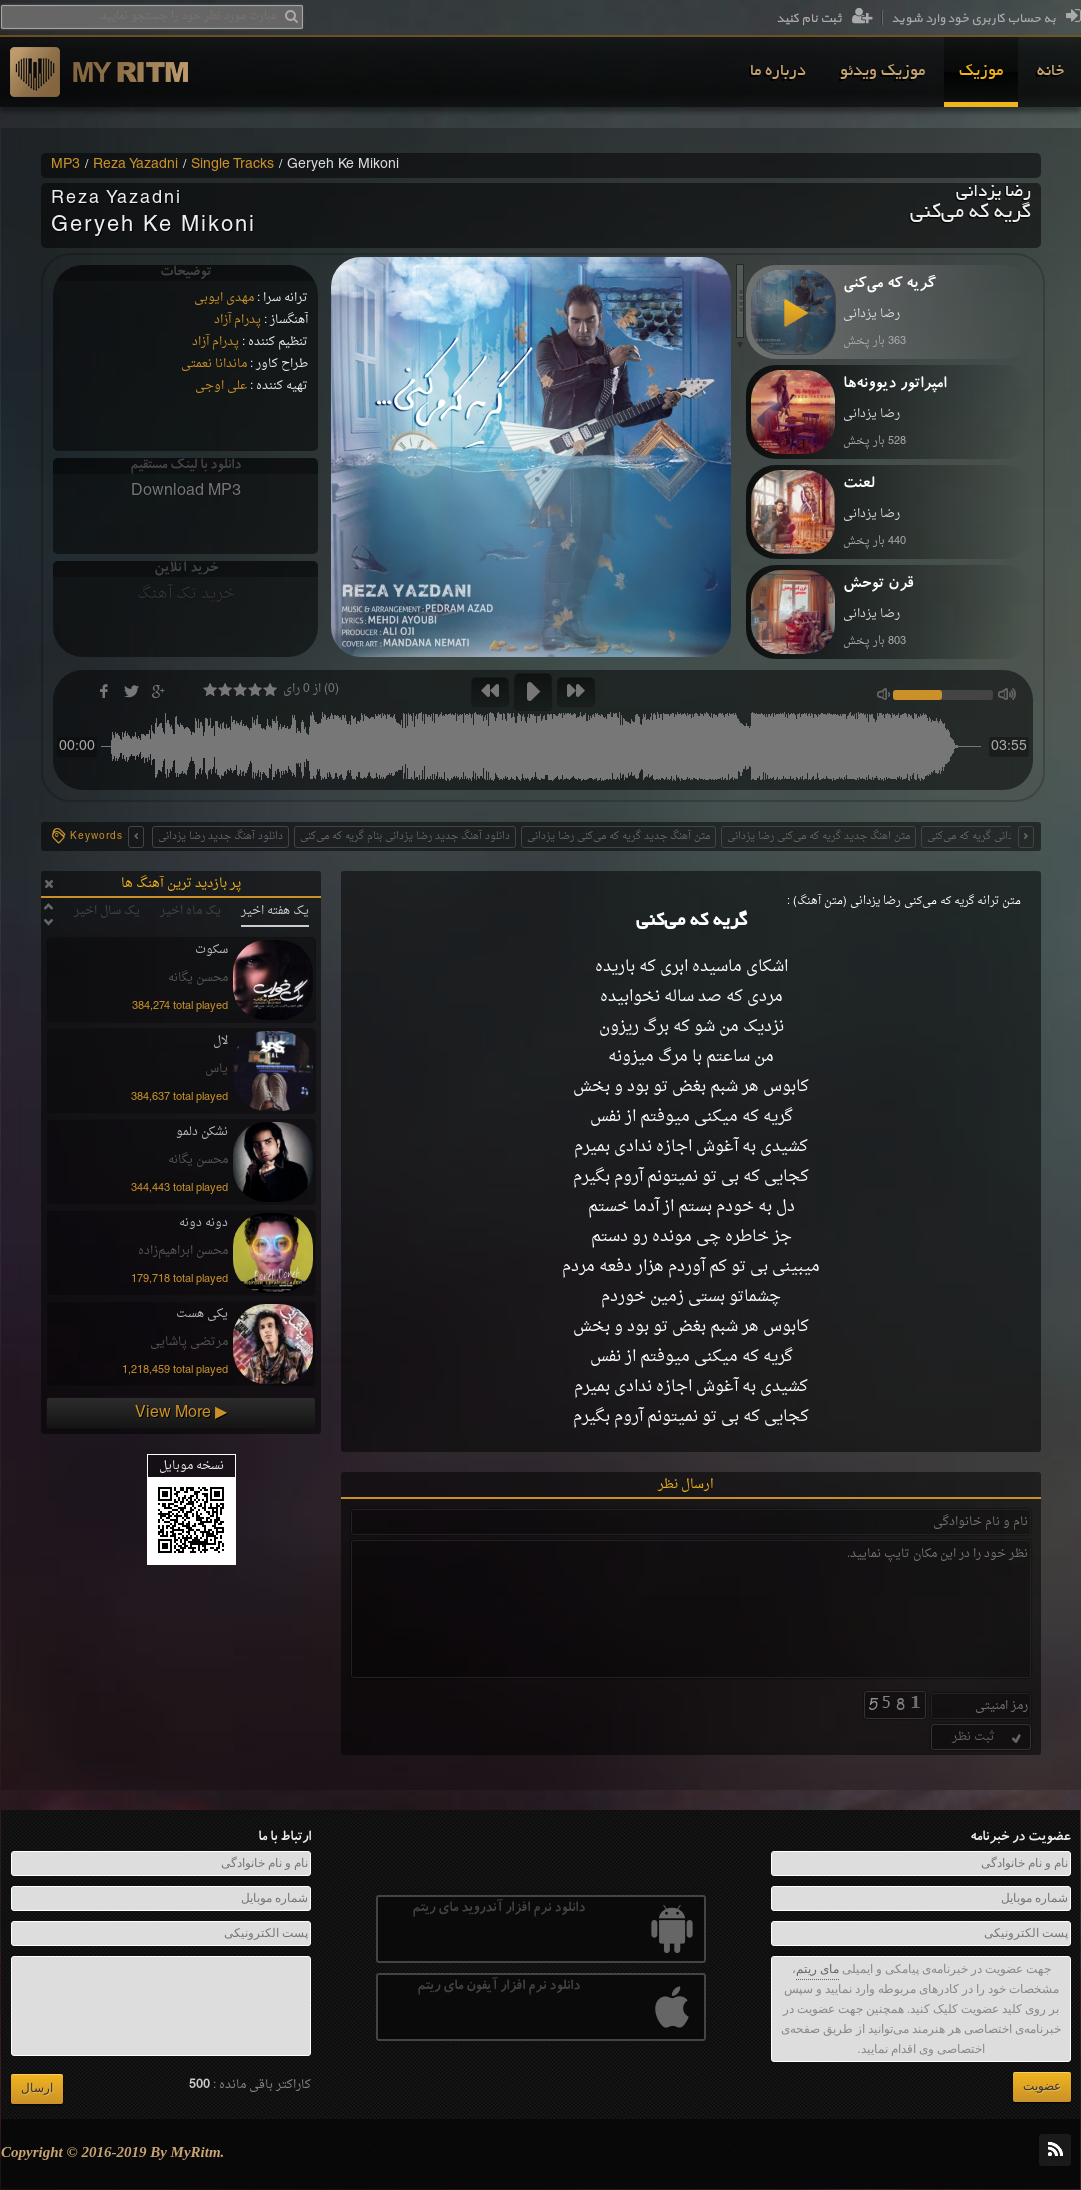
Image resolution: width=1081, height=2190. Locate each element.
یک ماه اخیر (190, 911)
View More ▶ (181, 1413)
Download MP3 (186, 491)
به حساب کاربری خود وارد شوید (986, 19)
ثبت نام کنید (824, 19)
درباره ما (778, 72)
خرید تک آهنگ (186, 594)
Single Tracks (232, 165)
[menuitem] (1050, 72)
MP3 (65, 165)
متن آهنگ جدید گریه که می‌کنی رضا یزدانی (618, 836)
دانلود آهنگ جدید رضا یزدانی (220, 836)
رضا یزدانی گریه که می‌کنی (984, 836)
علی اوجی (221, 386)
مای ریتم (817, 1969)
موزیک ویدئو (882, 72)
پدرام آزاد (237, 320)
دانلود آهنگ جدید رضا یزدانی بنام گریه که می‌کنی (405, 836)
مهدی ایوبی (224, 298)
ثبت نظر (988, 1737)
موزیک (981, 72)
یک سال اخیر (107, 911)
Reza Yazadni (135, 165)
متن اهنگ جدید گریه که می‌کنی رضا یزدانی (818, 836)
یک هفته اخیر (275, 911)
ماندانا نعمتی (214, 364)
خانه (1050, 72)
